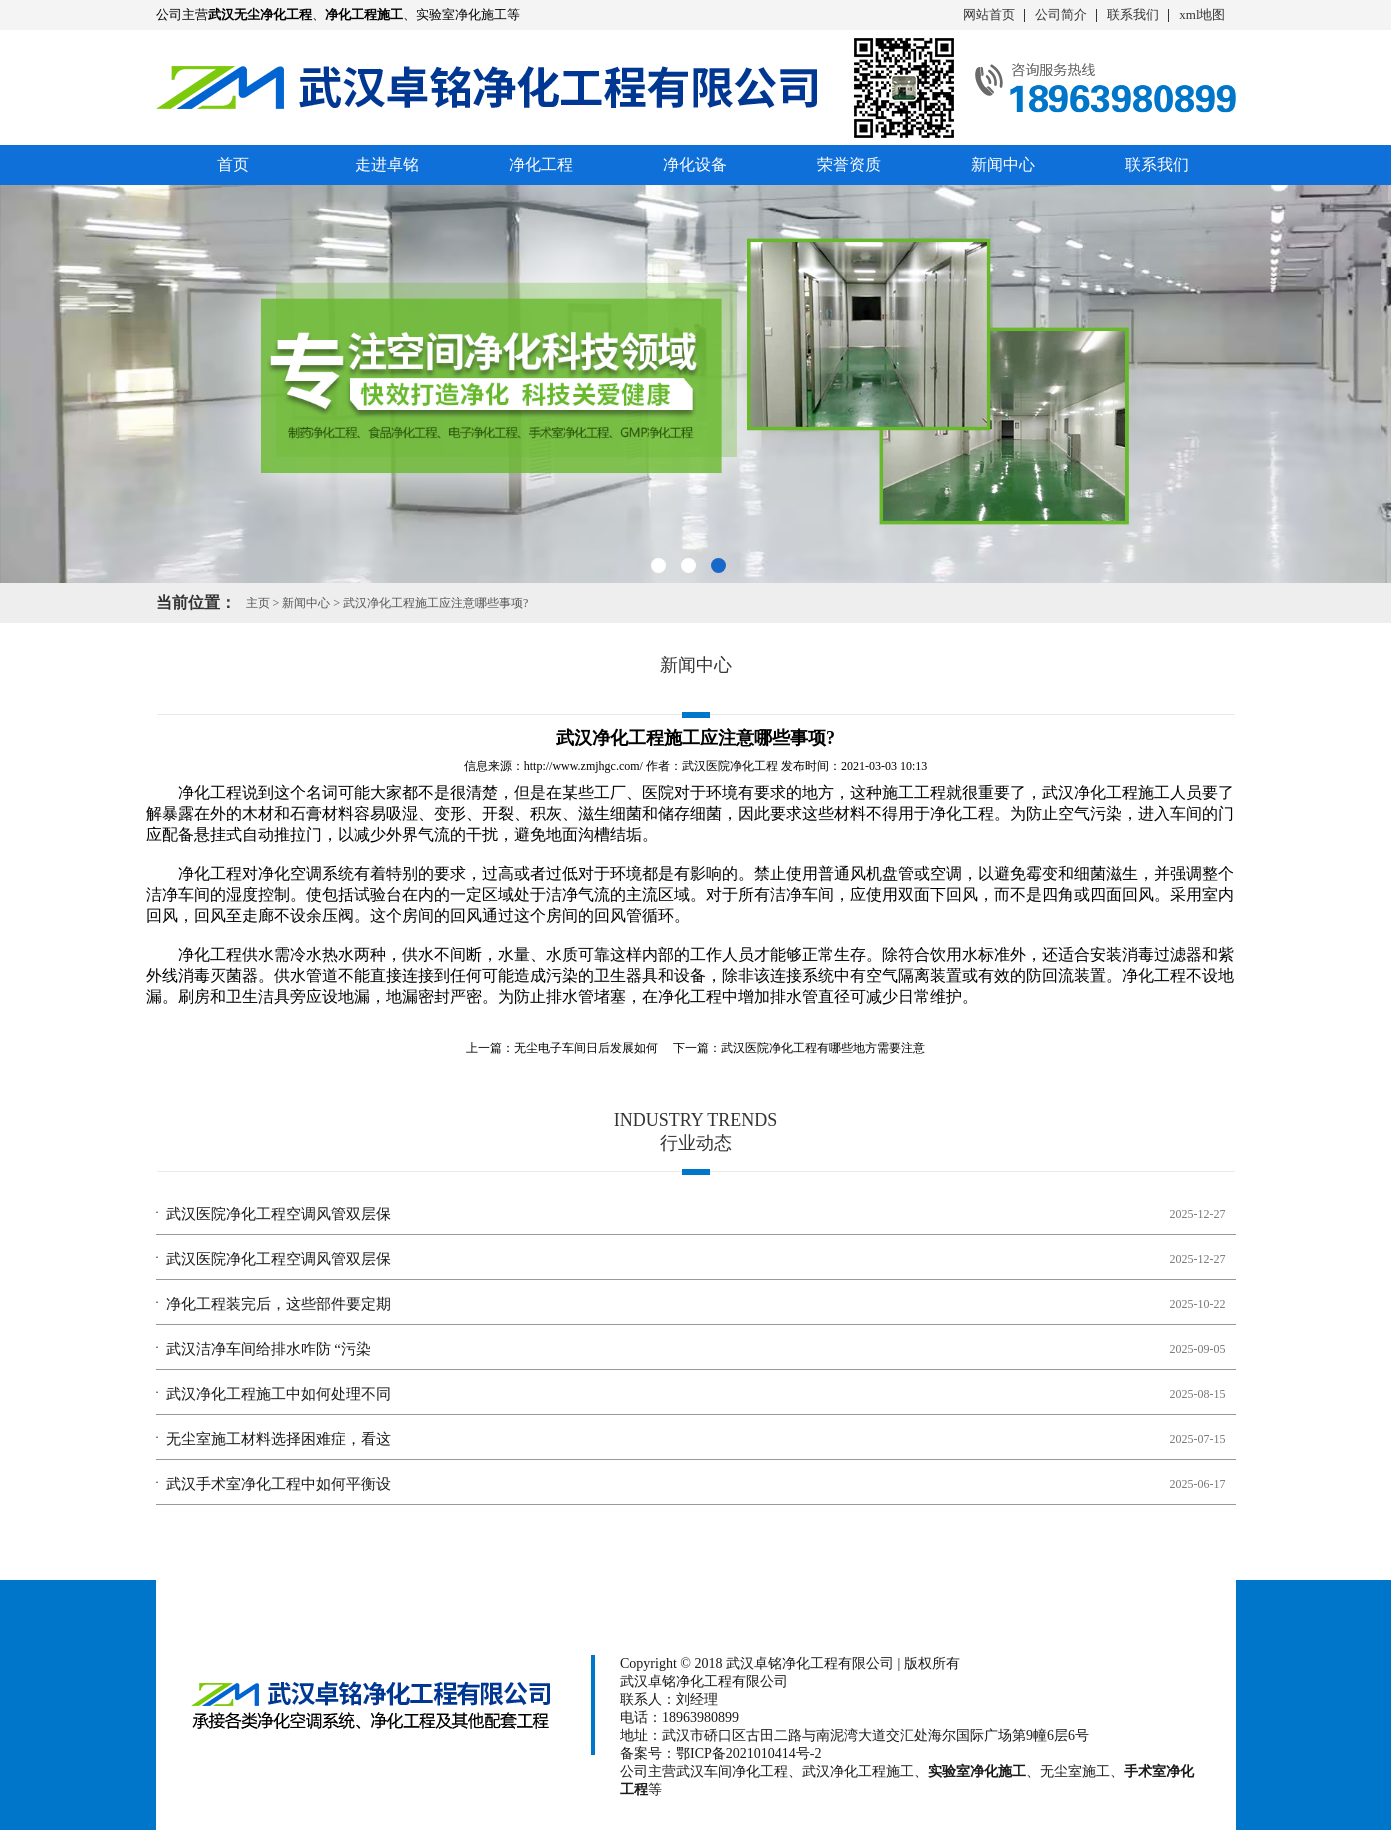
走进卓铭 (387, 164)
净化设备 (695, 164)
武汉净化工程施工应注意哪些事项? (435, 603)
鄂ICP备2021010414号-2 (748, 1753)
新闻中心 (1003, 164)
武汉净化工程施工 (1106, 792)
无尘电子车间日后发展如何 (586, 1048)
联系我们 (1133, 14)
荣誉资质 (849, 164)
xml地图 (1202, 14)
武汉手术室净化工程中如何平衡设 (278, 1484)
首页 (233, 164)
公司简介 (1061, 14)
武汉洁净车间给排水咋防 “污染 (268, 1349)
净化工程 (541, 164)
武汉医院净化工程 (730, 766)
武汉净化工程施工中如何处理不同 (278, 1394)
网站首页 (989, 14)
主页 (258, 603)
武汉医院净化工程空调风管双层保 (278, 1214)
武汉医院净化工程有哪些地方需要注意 (823, 1048)
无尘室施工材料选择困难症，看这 (278, 1439)
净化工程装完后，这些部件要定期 (278, 1304)
